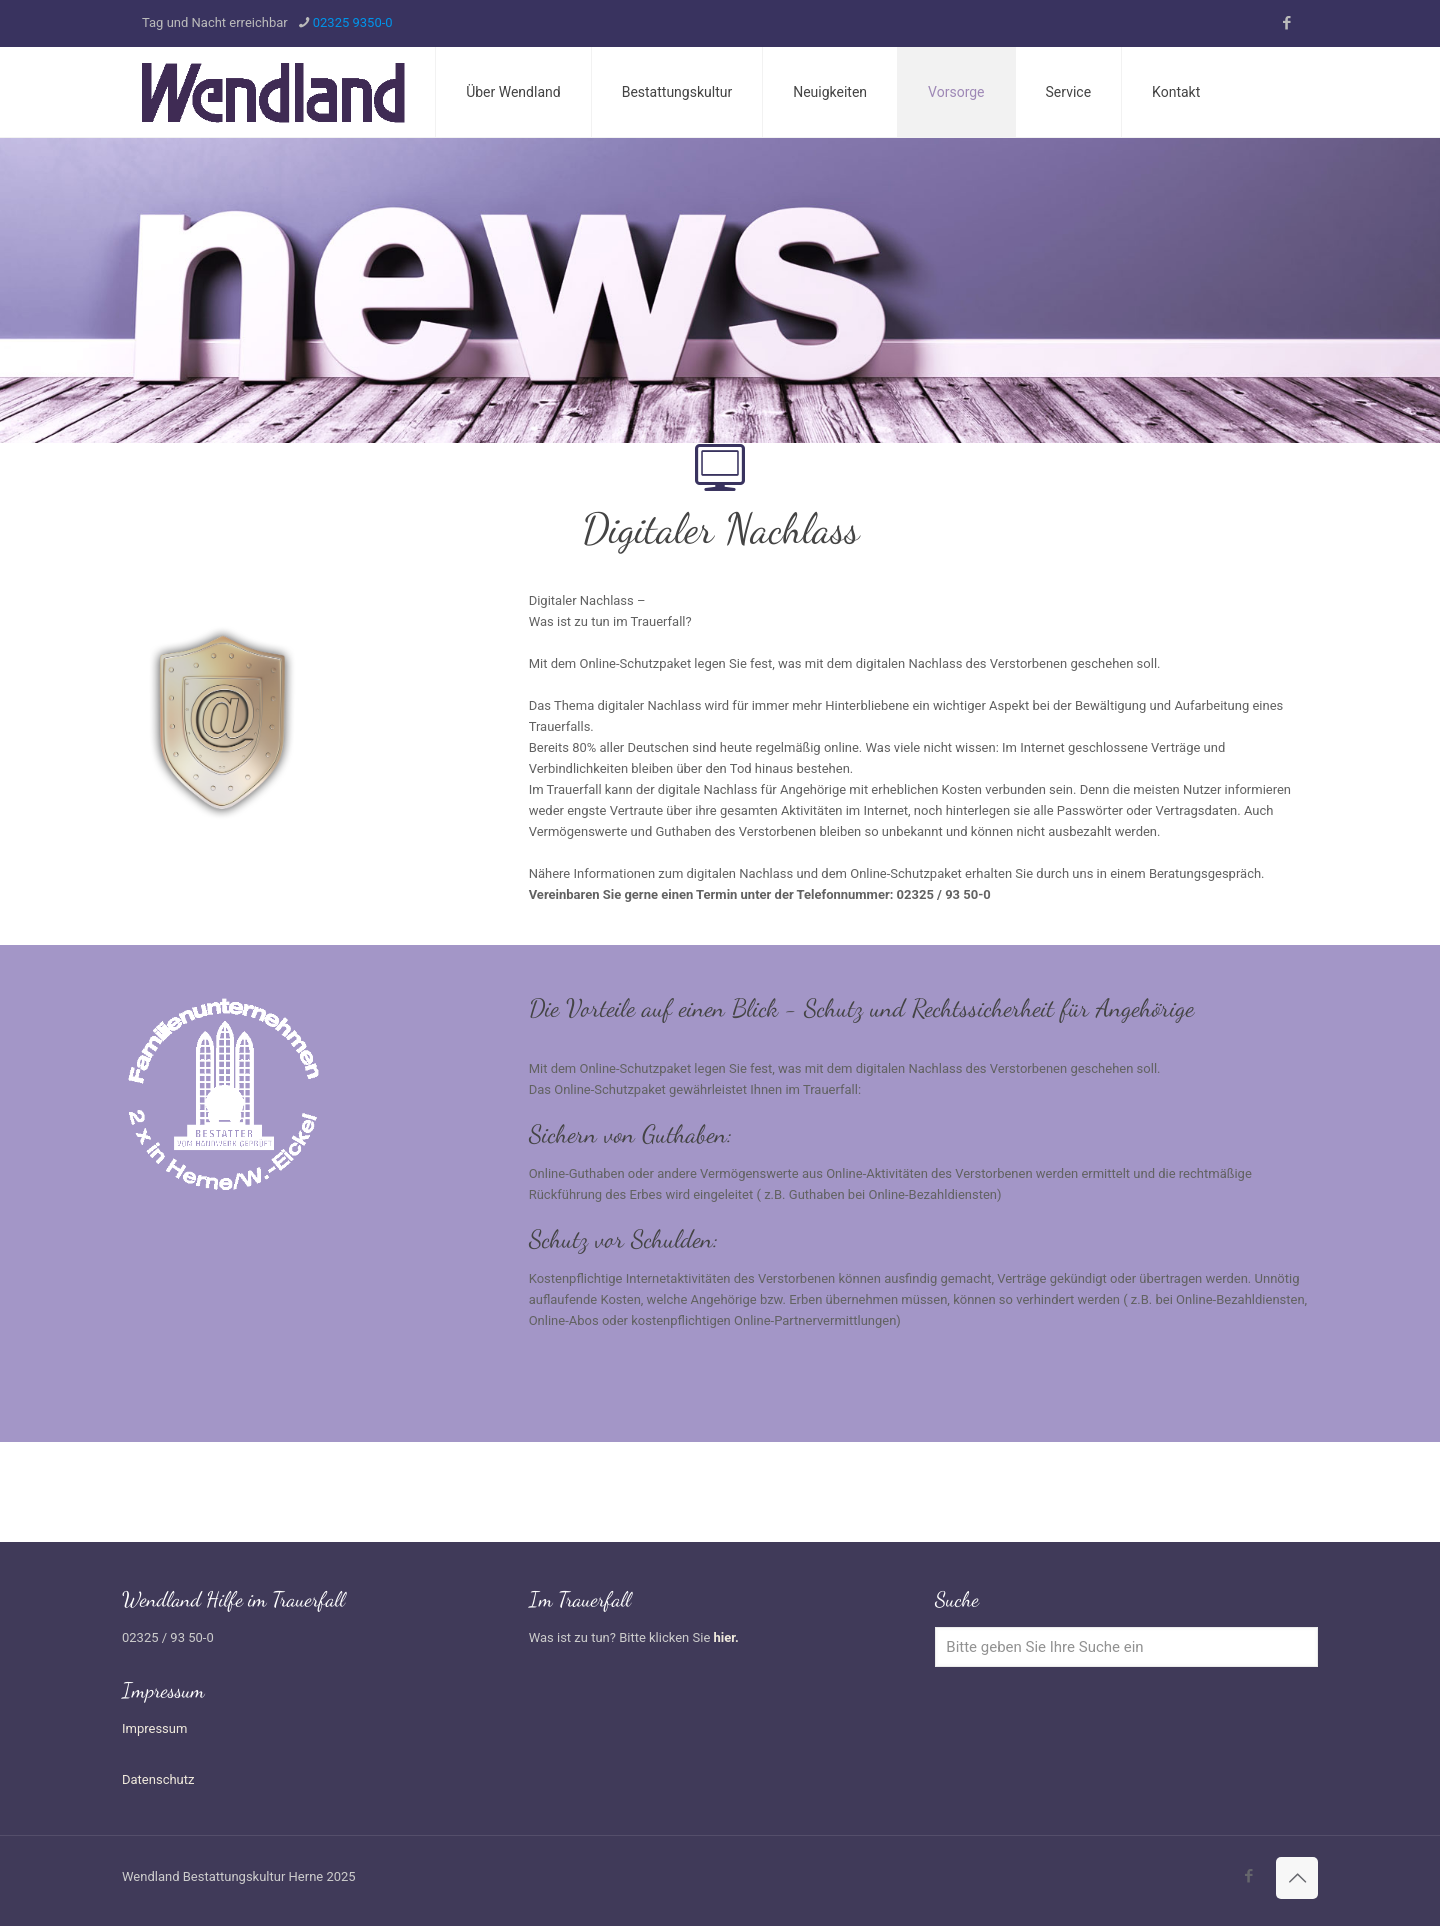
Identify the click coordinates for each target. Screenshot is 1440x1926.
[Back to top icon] (1297, 1878)
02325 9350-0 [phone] (353, 22)
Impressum (154, 1728)
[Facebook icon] (1286, 23)
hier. (726, 1637)
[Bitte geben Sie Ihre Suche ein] (1126, 1647)
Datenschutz (158, 1779)
